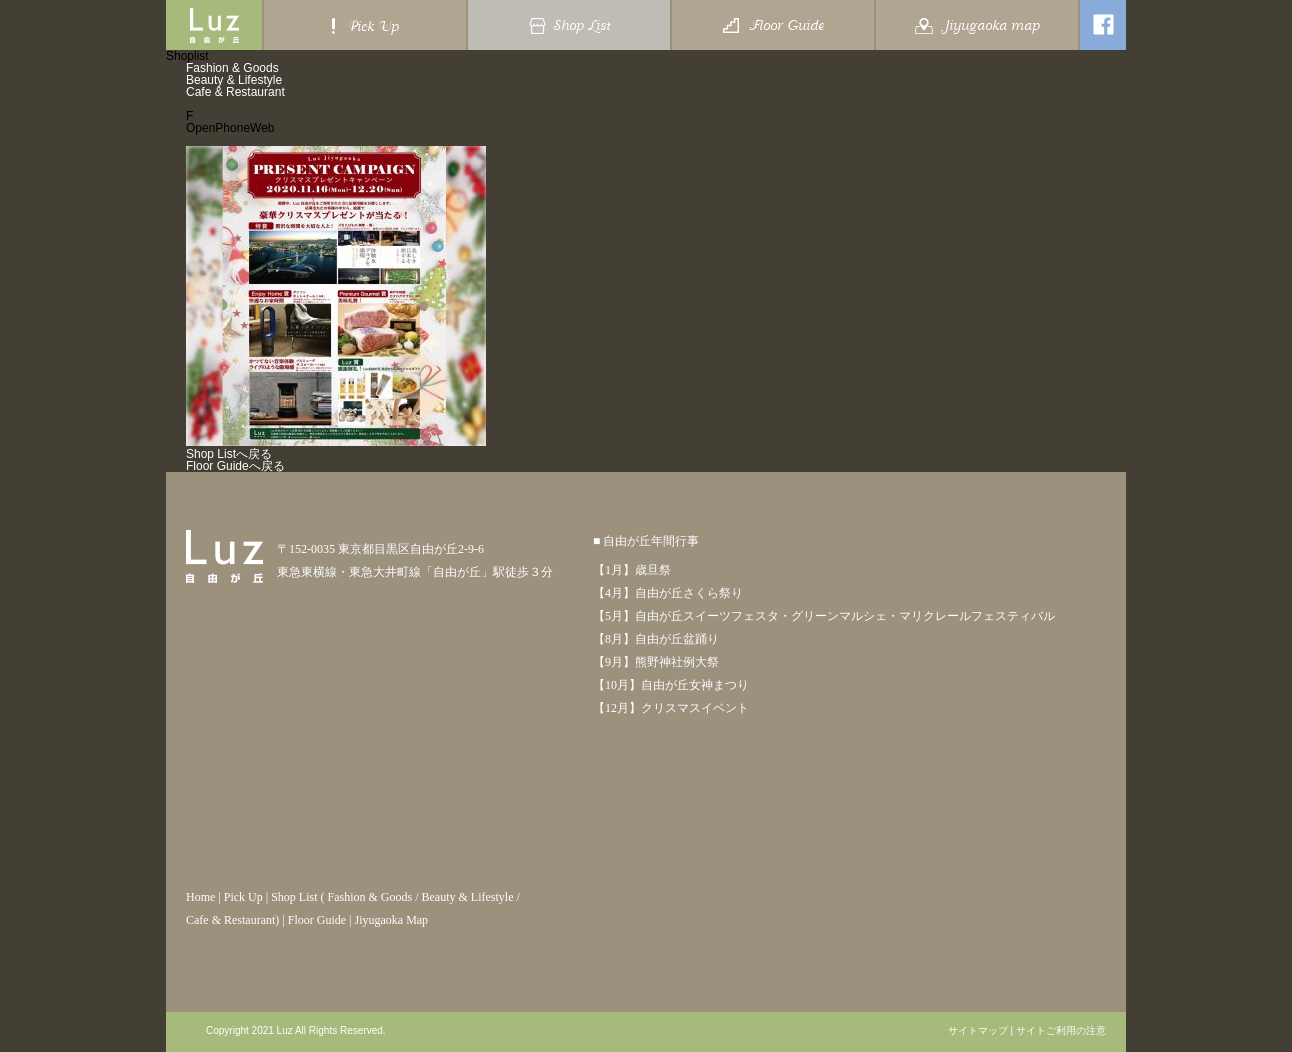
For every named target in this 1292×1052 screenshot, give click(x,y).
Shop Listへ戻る (229, 454)
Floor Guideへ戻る (235, 466)
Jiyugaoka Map (391, 920)
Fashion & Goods (232, 68)
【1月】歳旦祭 (632, 570)
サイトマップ (978, 1031)
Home (200, 897)
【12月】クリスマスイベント (671, 708)
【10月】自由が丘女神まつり (671, 685)
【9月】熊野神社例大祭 (656, 662)
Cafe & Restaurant (235, 92)
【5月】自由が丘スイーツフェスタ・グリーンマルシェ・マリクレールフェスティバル (824, 616)
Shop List (294, 897)
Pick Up (243, 897)
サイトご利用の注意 (1061, 1031)
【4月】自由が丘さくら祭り (668, 593)
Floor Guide (317, 920)
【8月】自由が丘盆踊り (656, 639)
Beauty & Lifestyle (234, 80)
